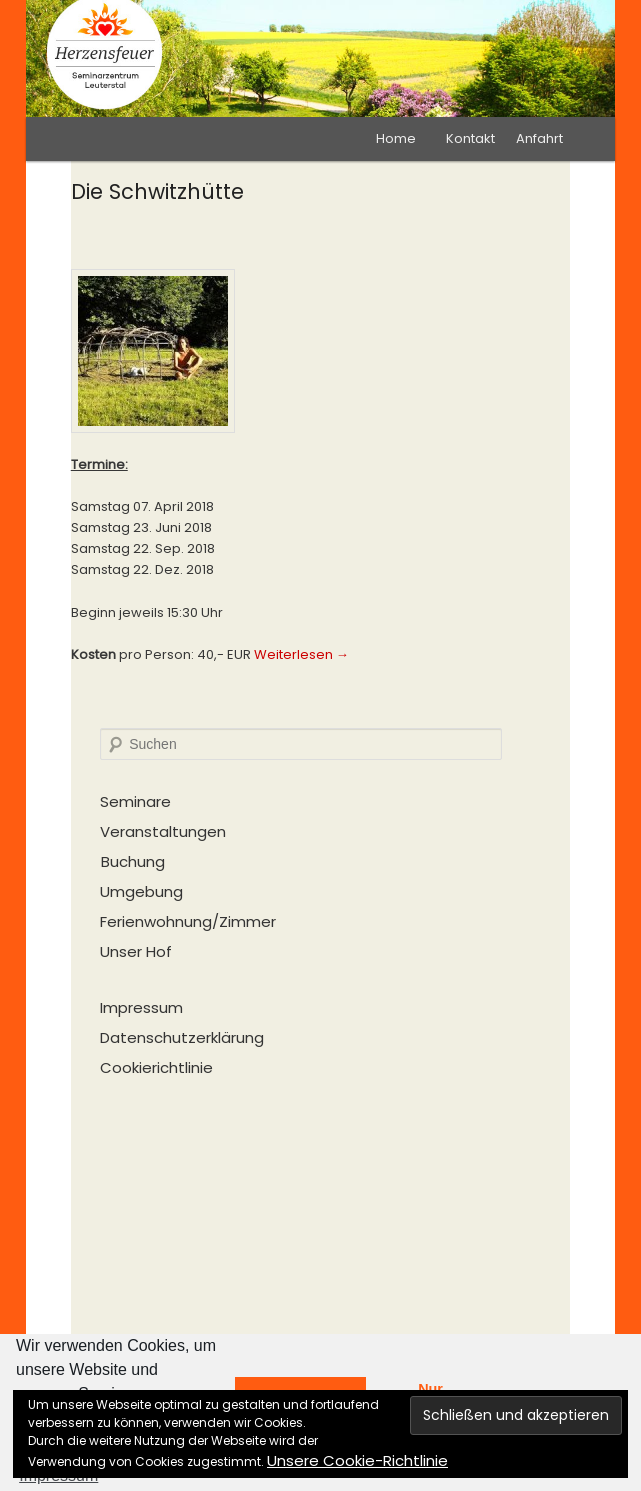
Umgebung (141, 891)
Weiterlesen (301, 654)
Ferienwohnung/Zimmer (188, 921)
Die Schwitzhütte (157, 191)
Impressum (141, 1007)
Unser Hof (136, 951)
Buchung (133, 861)
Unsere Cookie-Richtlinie (357, 1460)
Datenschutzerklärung (182, 1037)
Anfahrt (539, 138)
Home (396, 138)
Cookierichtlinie (156, 1067)
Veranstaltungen (163, 831)
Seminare (135, 801)
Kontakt (470, 138)
